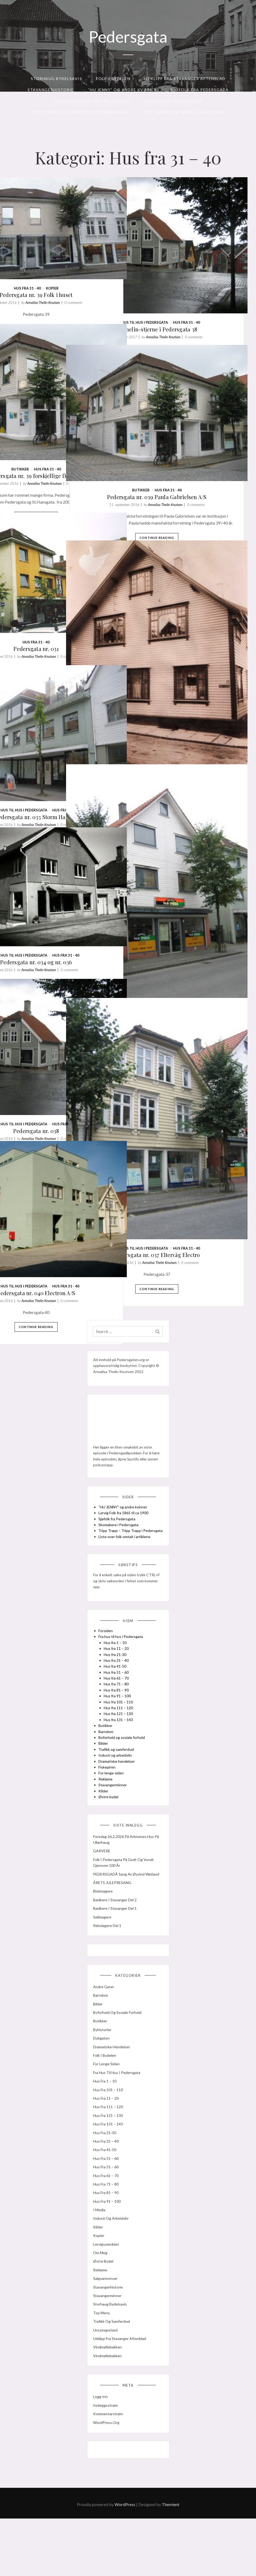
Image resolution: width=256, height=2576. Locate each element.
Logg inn (102, 2448)
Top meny (103, 2360)
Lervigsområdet (108, 2291)
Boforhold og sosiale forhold (124, 1766)
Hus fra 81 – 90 (118, 1719)
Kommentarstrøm (110, 2465)
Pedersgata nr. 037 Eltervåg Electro (188, 1165)
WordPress (125, 2562)
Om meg (102, 2300)
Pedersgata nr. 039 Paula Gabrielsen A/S (188, 451)
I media (101, 2257)
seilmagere (104, 1955)
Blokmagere (105, 1930)
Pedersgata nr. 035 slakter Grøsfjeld (188, 931)
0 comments (101, 613)
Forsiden (108, 1659)
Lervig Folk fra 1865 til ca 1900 (91, 101)
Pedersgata (128, 36)
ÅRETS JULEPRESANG (114, 1921)
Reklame (108, 1807)
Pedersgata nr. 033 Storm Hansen (68, 767)
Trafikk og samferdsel (118, 1778)
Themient (170, 2562)
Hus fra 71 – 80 (118, 1713)
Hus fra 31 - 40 (218, 273)
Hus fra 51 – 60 (118, 1701)
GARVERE (103, 1884)
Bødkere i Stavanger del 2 (117, 1938)
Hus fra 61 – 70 (118, 1707)
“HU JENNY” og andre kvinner (122, 89)
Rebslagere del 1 (109, 1964)
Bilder (105, 1772)
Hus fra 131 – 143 (120, 1748)
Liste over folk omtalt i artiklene (127, 1557)
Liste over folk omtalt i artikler (182, 112)
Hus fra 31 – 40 (118, 1689)
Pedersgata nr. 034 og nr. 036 (67, 919)
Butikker (51, 420)
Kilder (105, 1819)
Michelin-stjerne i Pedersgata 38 (188, 280)
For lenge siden (113, 1802)
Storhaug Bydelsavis (56, 78)
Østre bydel (110, 1825)
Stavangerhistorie (51, 89)
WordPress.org (108, 2473)
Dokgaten (103, 2085)
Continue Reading (188, 319)
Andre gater (105, 2034)
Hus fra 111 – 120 (120, 1736)
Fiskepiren (109, 1796)
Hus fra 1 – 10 (117, 1671)
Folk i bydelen (113, 78)
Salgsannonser (107, 2325)
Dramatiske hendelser (119, 1790)
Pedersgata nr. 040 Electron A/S (68, 1243)
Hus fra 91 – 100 (119, 1724)
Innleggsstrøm (107, 2456)
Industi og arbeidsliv (117, 1784)
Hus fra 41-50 (117, 1695)
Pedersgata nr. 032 (188, 704)
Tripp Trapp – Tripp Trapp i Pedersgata (80, 112)
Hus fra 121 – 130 (120, 1742)
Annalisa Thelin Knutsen (202, 288)
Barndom (108, 1760)
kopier (83, 252)
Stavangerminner (115, 1813)
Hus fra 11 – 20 (118, 1677)
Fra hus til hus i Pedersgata (172, 273)
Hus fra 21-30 (117, 1683)
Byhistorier (104, 2077)
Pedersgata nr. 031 (67, 605)
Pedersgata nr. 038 (68, 1081)
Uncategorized (107, 2377)
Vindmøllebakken (109, 2394)
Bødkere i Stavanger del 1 (117, 1947)
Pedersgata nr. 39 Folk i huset (67, 259)
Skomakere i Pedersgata (172, 101)
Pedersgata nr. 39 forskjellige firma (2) (67, 430)
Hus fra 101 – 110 (120, 1730)
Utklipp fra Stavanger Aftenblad (184, 78)
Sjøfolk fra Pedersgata (199, 89)
